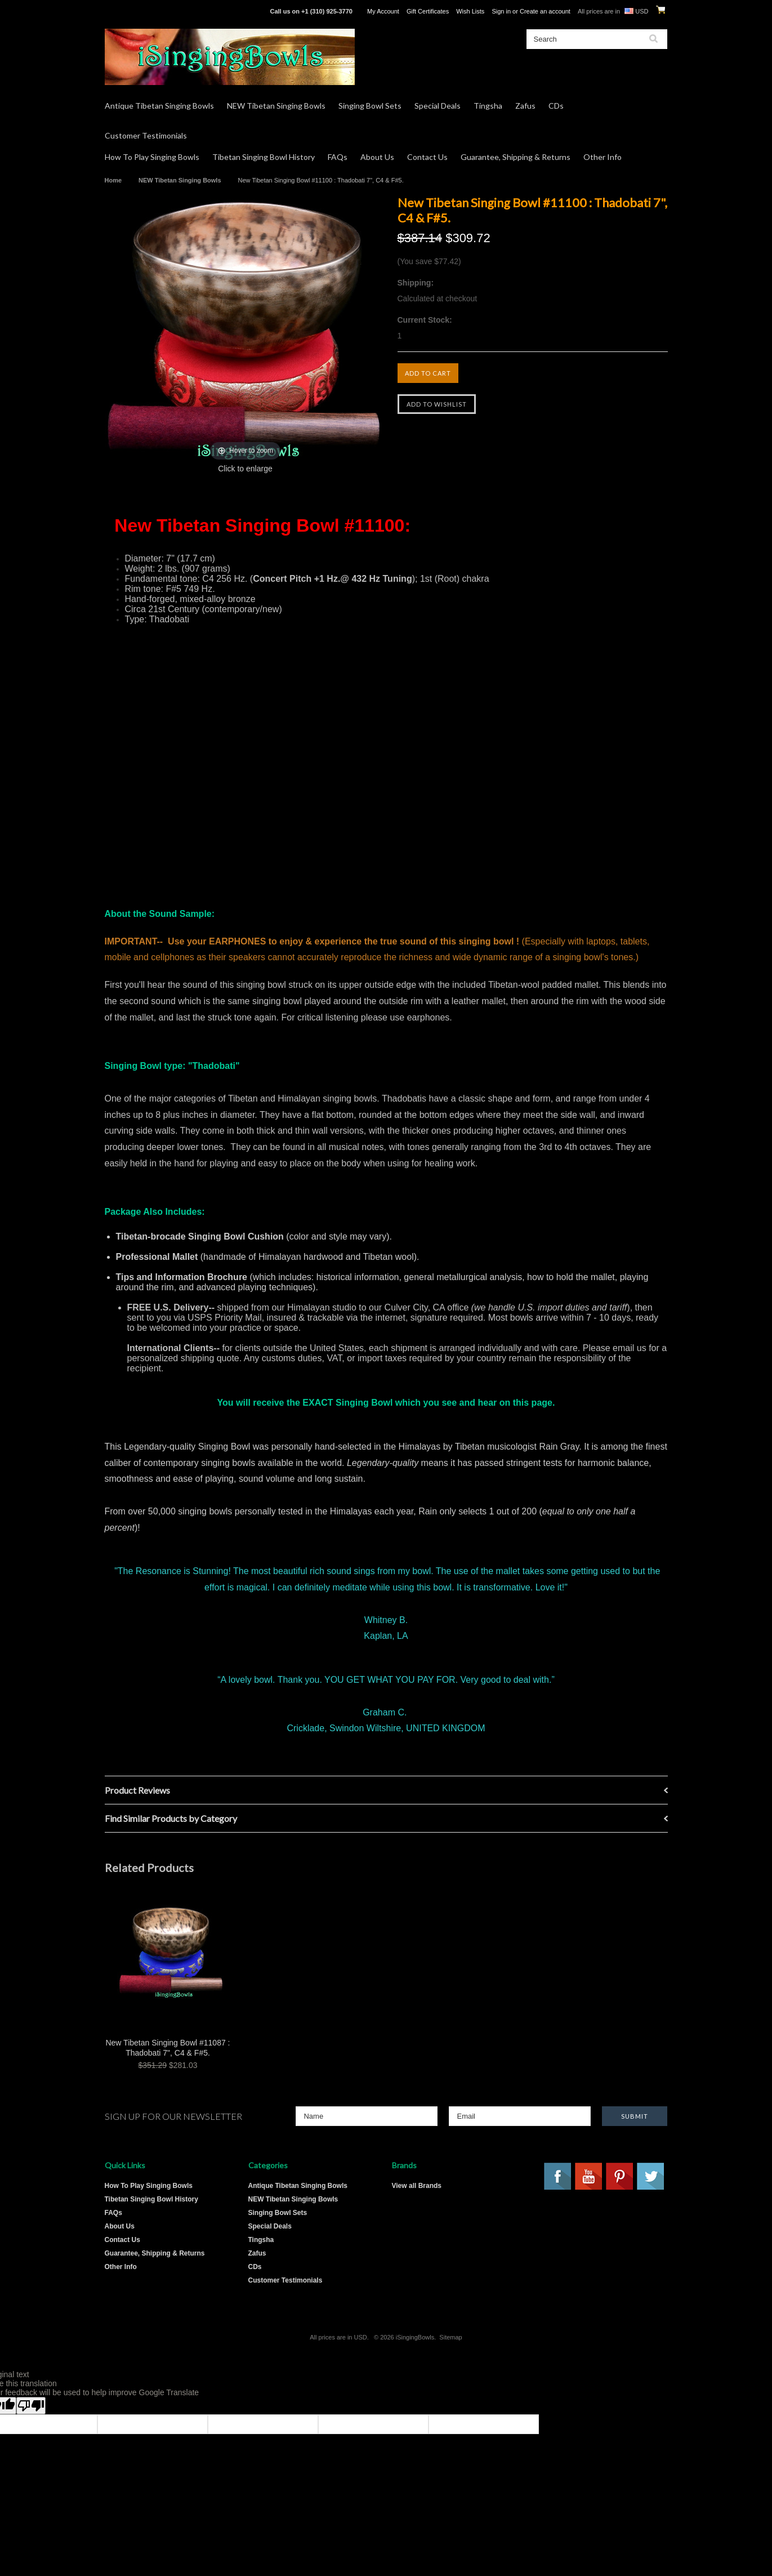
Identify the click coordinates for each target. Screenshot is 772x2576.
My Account (383, 11)
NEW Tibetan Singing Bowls (276, 105)
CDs (556, 105)
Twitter (651, 2177)
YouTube (589, 2177)
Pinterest (620, 2177)
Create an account (545, 11)
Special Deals (437, 105)
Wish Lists (470, 11)
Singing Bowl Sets (369, 105)
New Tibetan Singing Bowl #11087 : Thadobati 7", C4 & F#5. (167, 2047)
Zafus (525, 105)
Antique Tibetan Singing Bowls (159, 105)
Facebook (558, 2177)
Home (113, 180)
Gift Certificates (428, 11)
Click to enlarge (245, 468)
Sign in (501, 11)
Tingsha (488, 105)
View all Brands (416, 2186)
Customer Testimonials (146, 135)
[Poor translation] (31, 2405)
